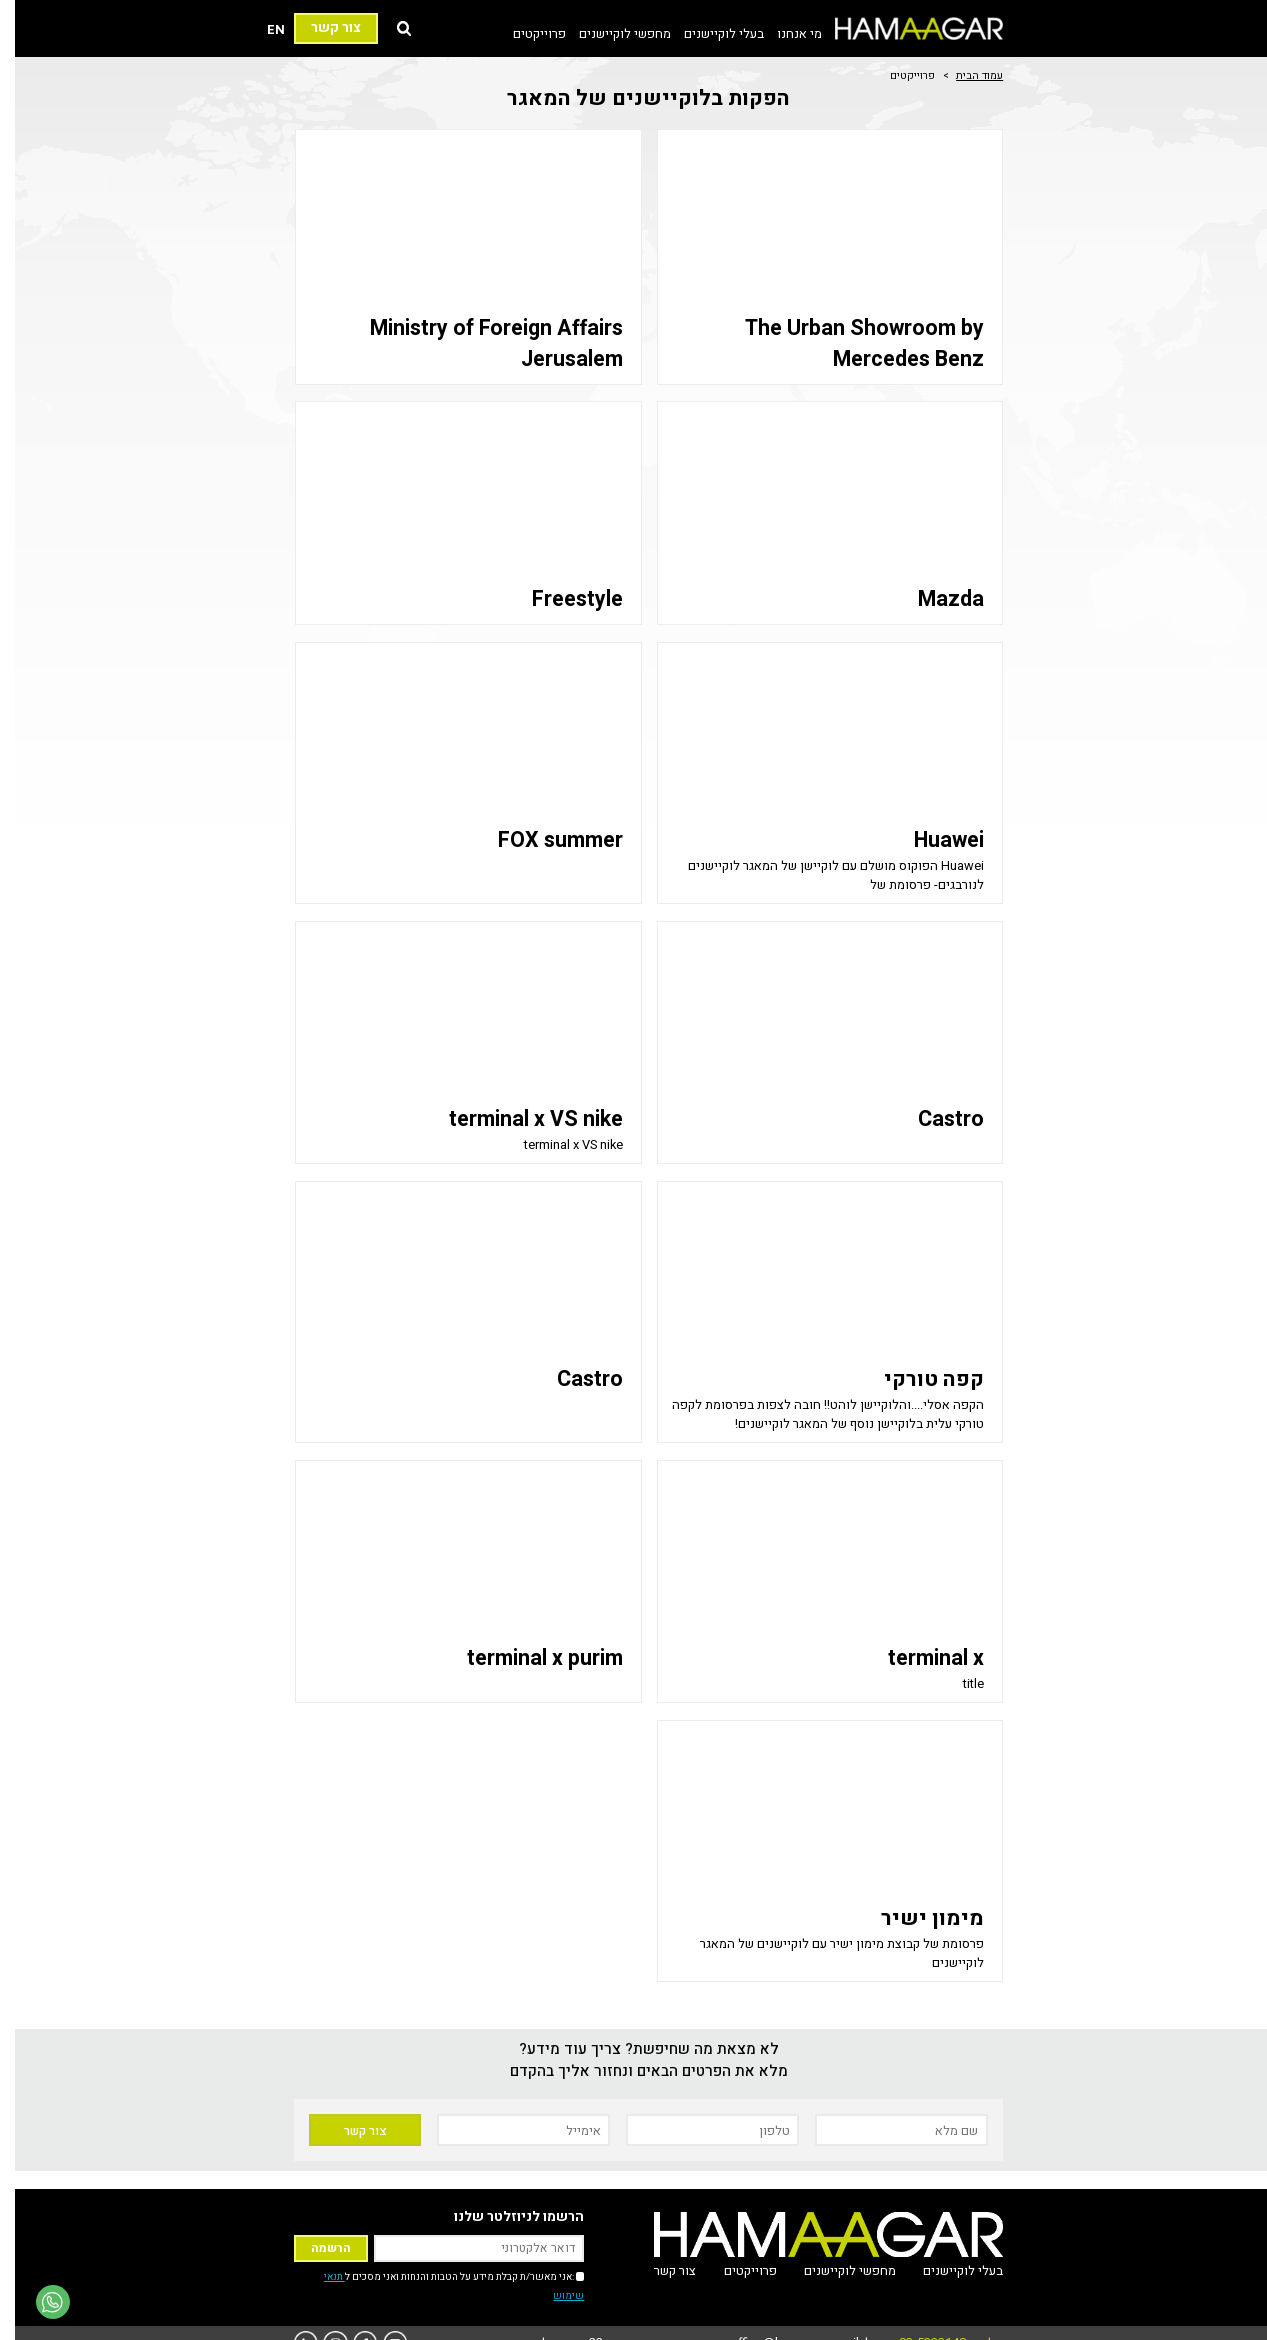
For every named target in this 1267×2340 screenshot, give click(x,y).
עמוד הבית (964, 75)
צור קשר (321, 28)
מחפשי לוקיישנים (610, 33)
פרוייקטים (524, 33)
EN (261, 29)
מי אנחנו (784, 33)
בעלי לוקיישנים (709, 33)
